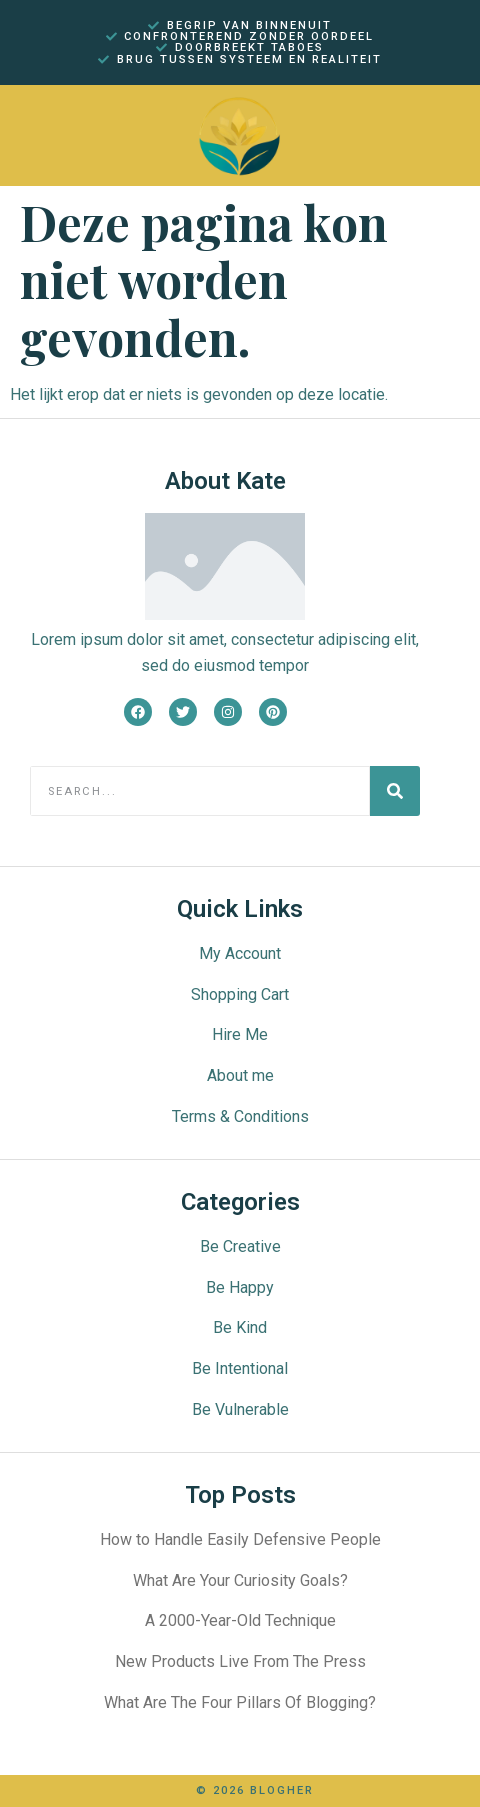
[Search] (395, 791)
